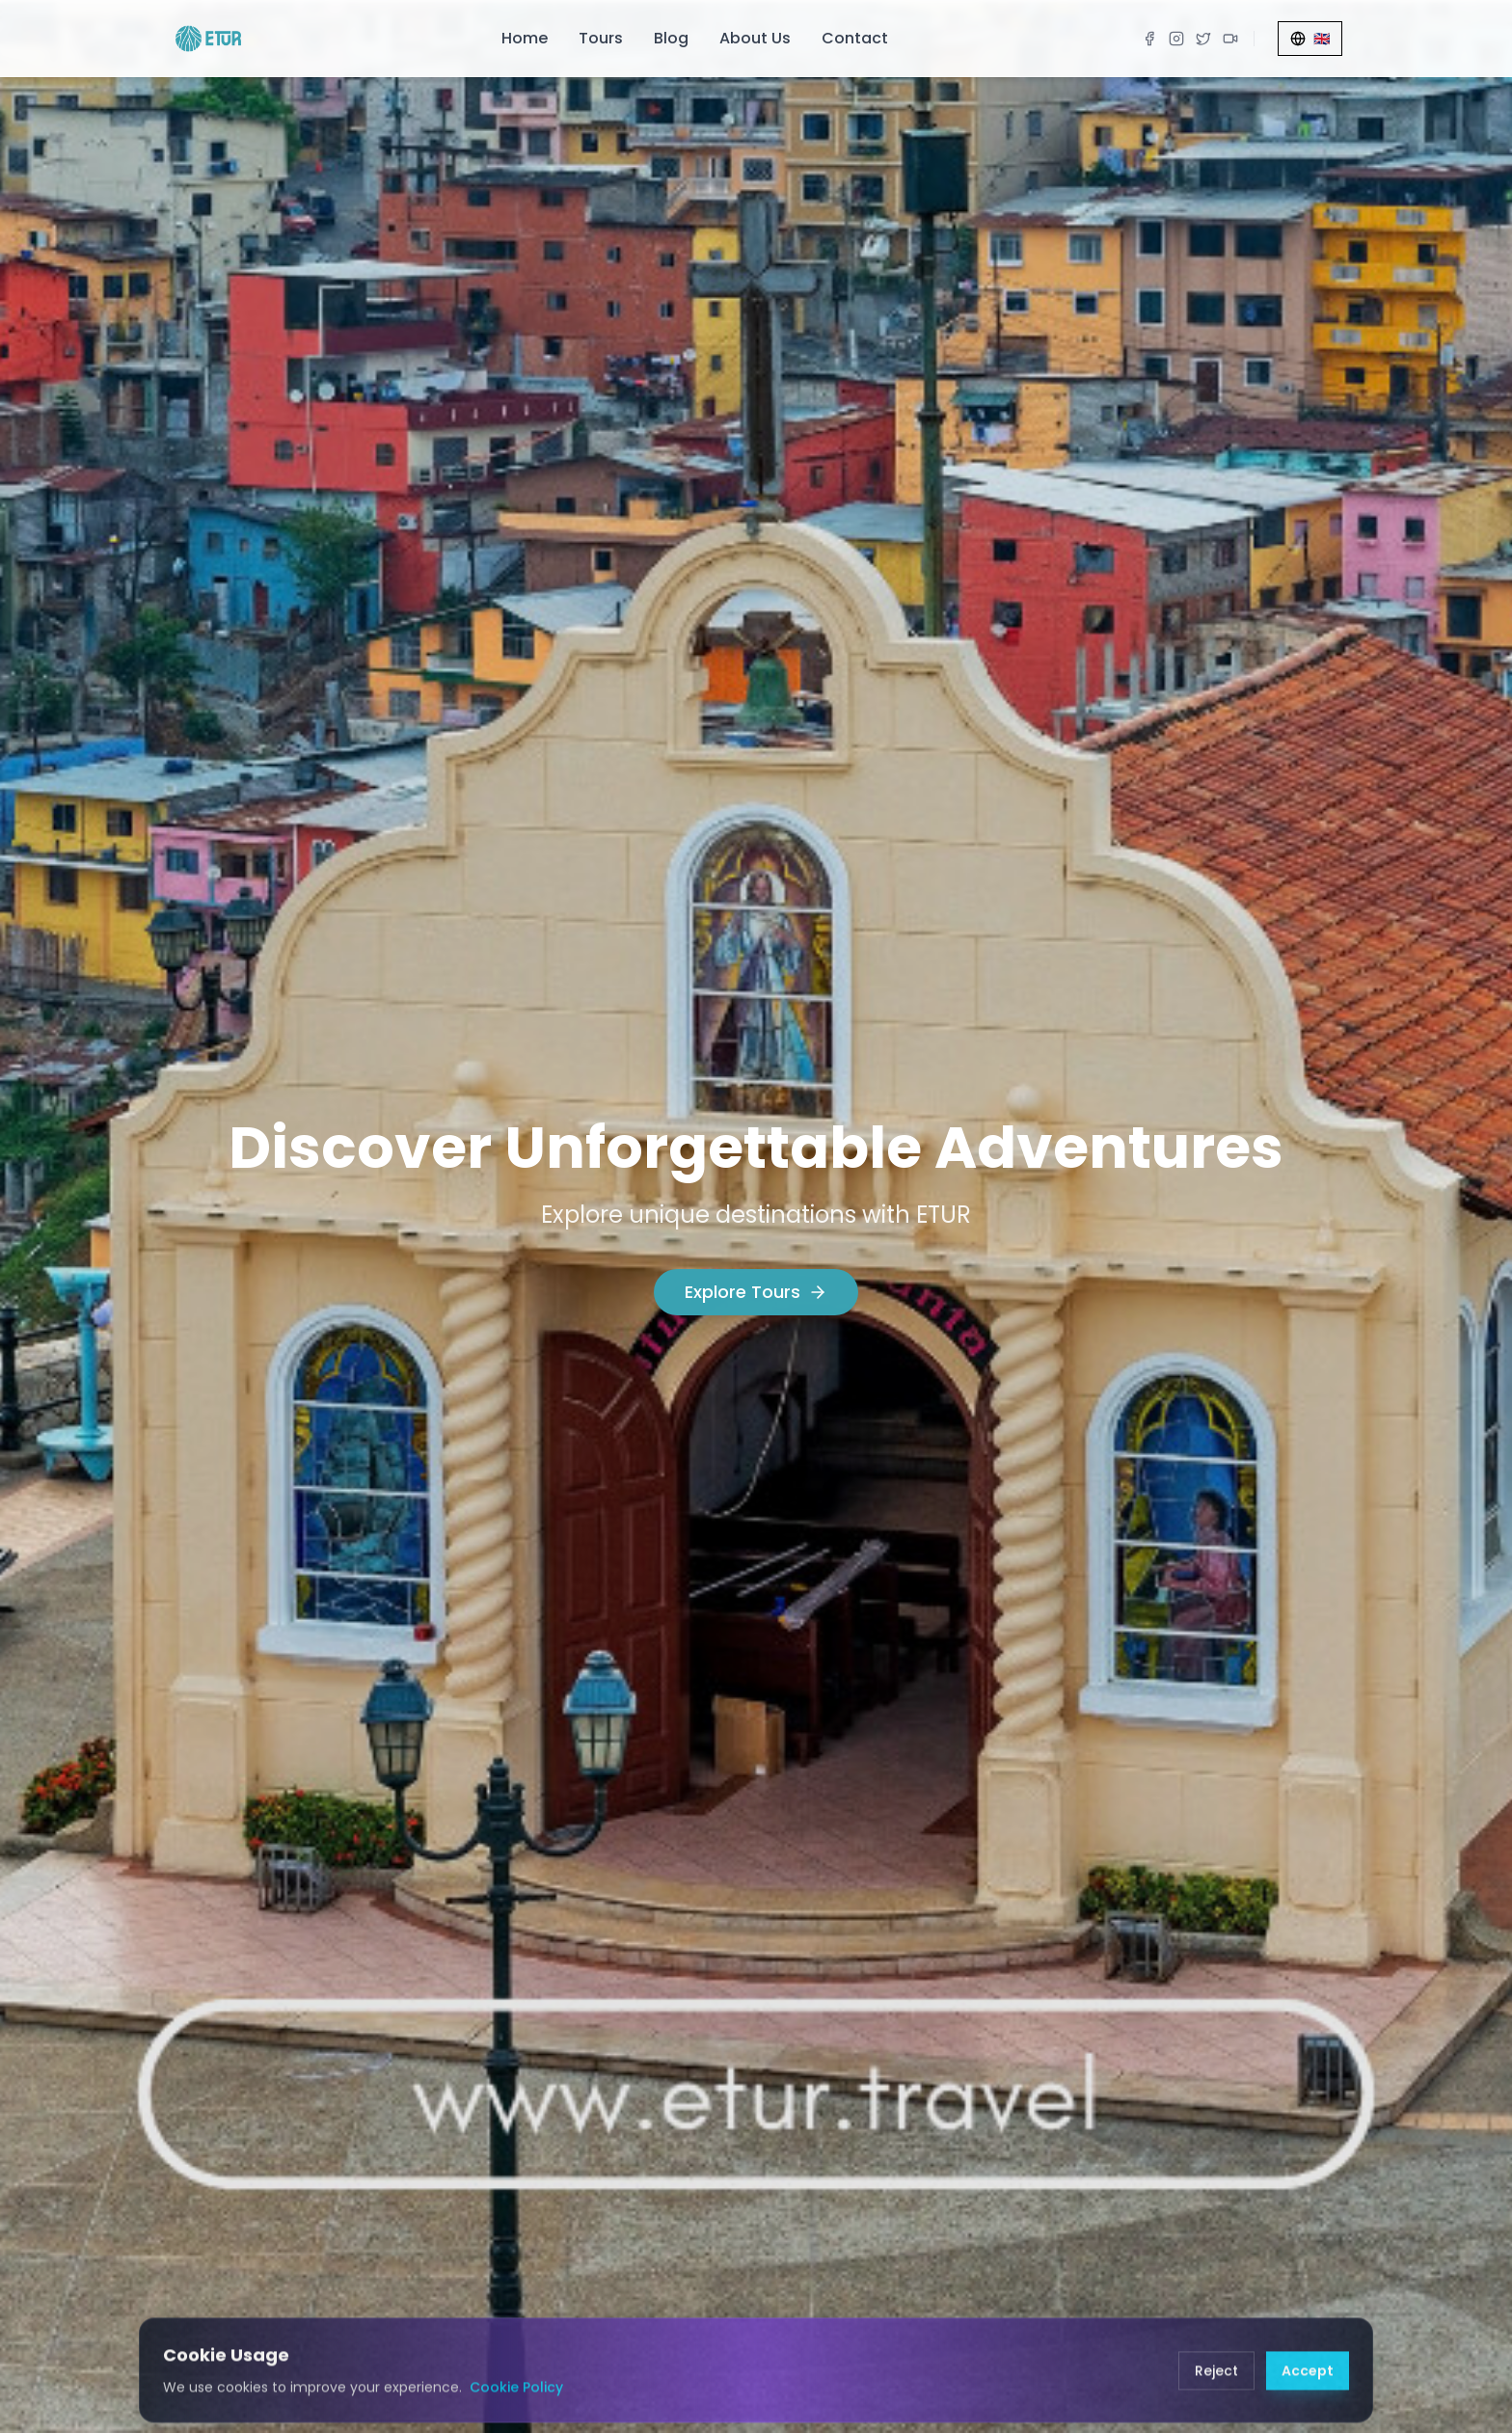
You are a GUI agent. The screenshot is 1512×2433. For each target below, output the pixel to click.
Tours (601, 38)
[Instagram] (1176, 38)
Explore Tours (756, 1293)
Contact (855, 38)
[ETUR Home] (208, 38)
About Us (755, 38)
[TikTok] (1230, 38)
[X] (1203, 38)
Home (524, 38)
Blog (671, 38)
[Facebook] (1149, 38)
